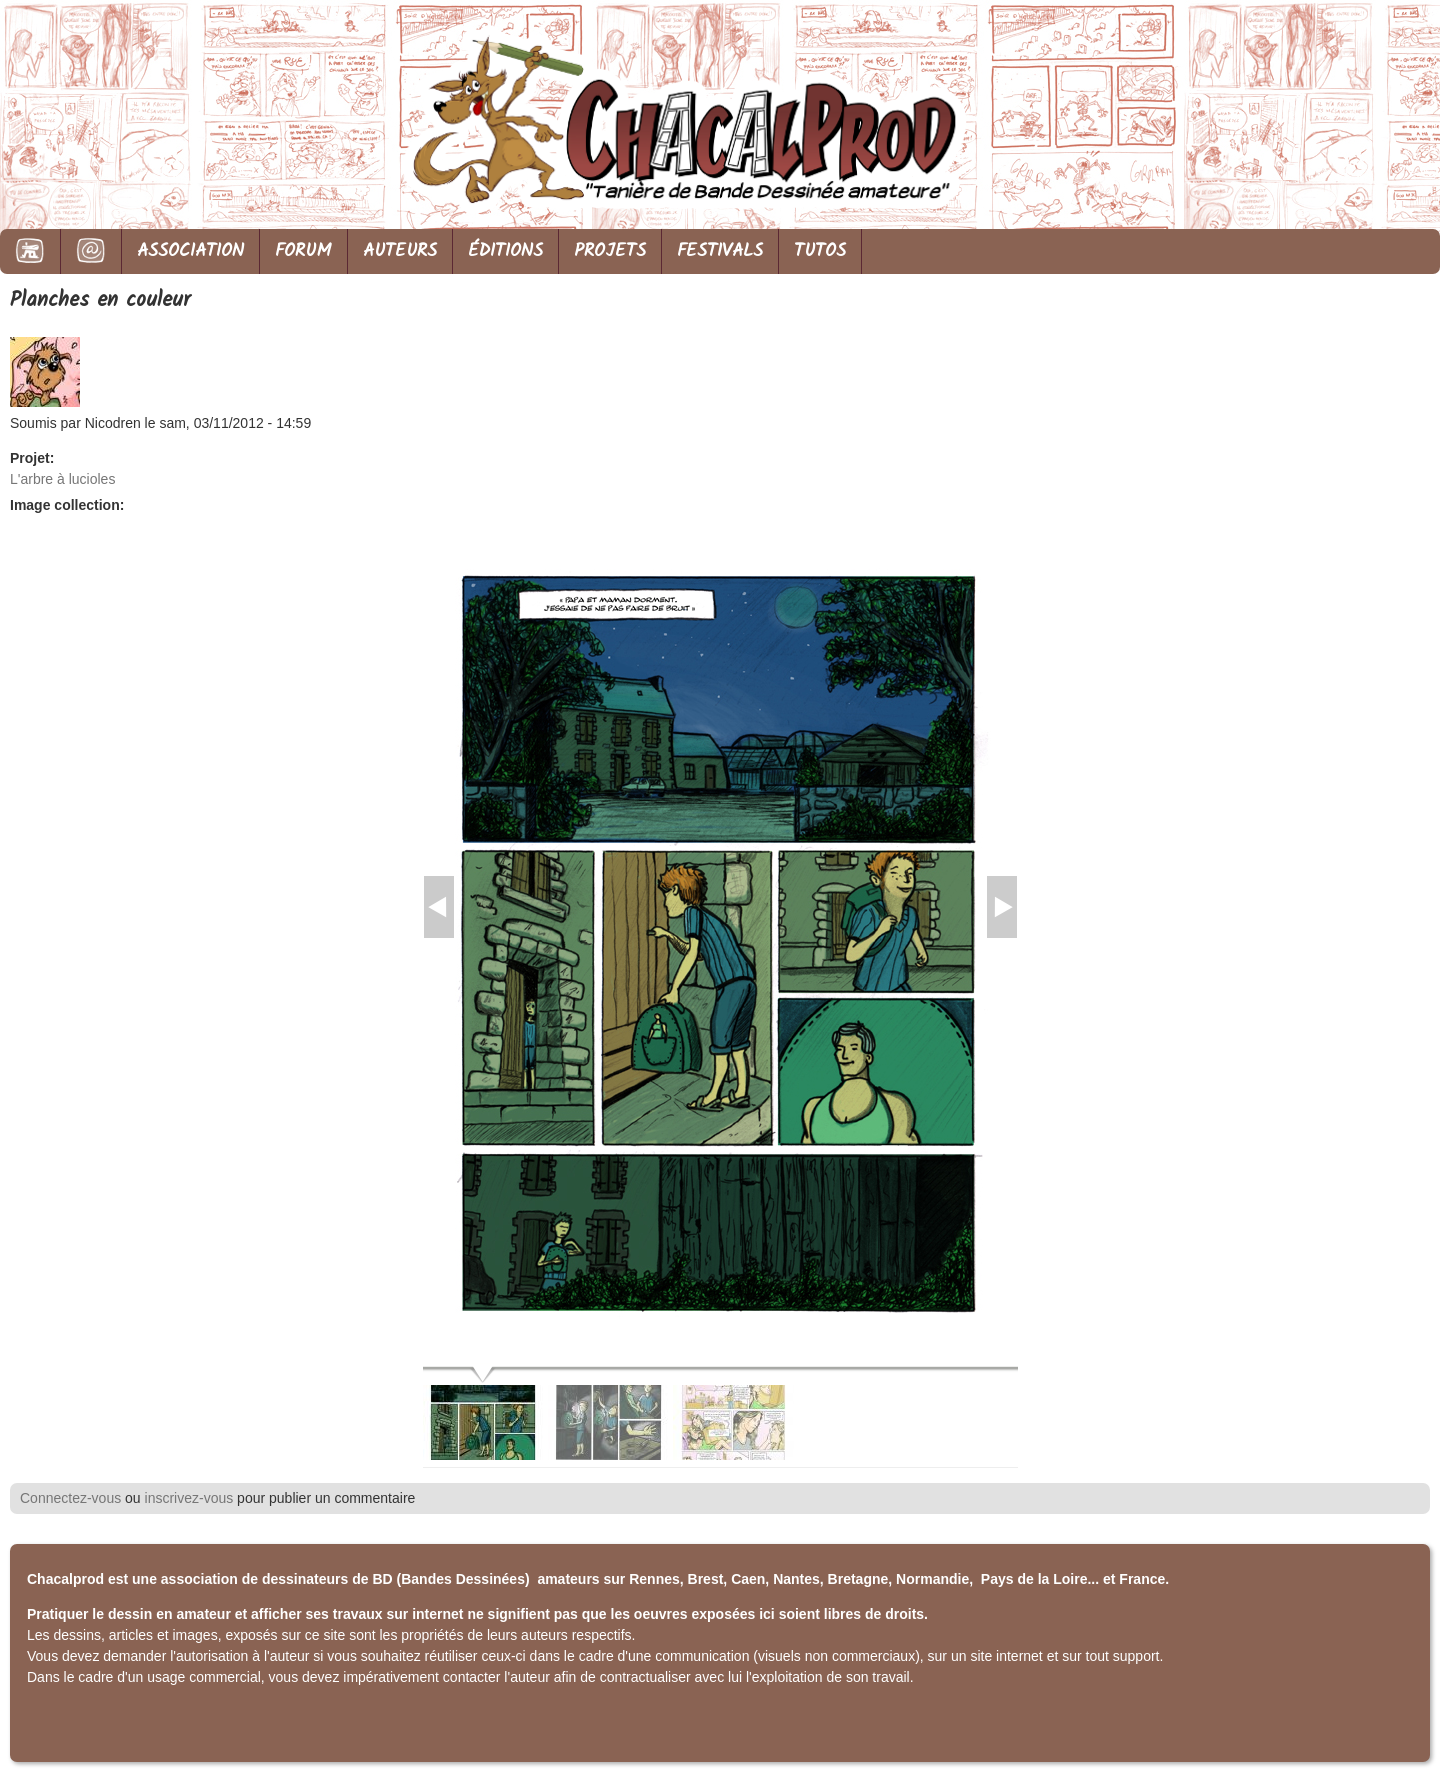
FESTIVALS (720, 251)
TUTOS (820, 251)
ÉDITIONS (505, 251)
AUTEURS (400, 251)
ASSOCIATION (190, 251)
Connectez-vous (70, 1498)
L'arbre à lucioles (62, 479)
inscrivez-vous (189, 1498)
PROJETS (610, 251)
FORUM (303, 251)
